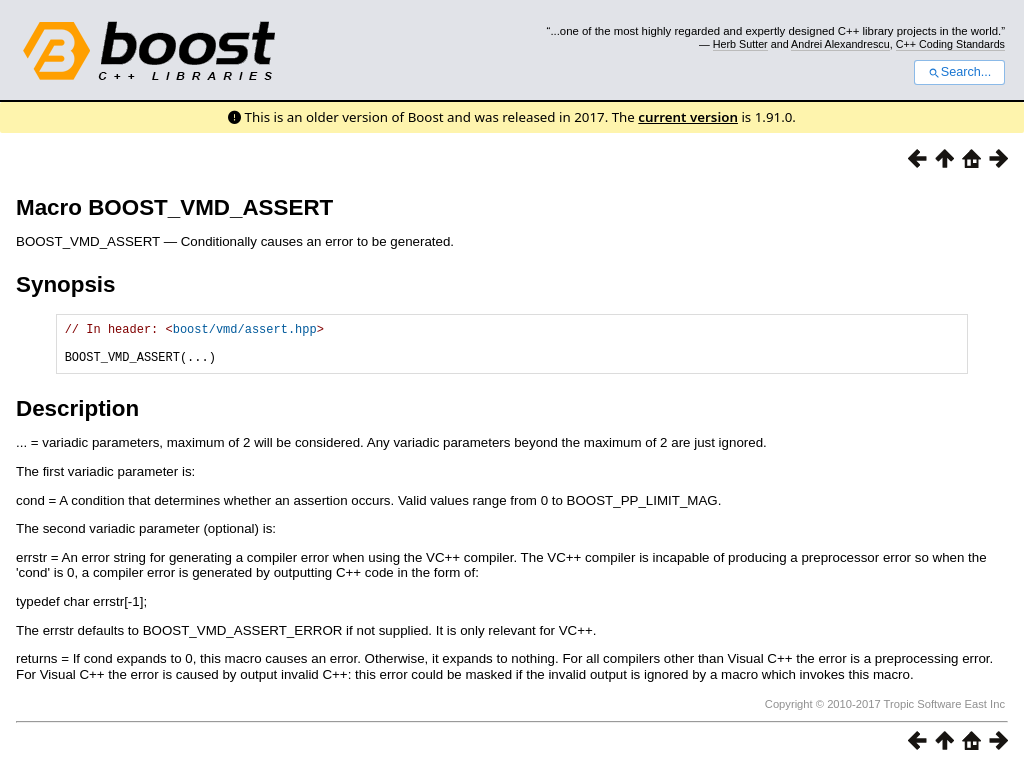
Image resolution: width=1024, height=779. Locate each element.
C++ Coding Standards (950, 44)
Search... (959, 72)
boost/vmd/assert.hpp (245, 331)
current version (688, 117)
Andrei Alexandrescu (840, 44)
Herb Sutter (740, 44)
